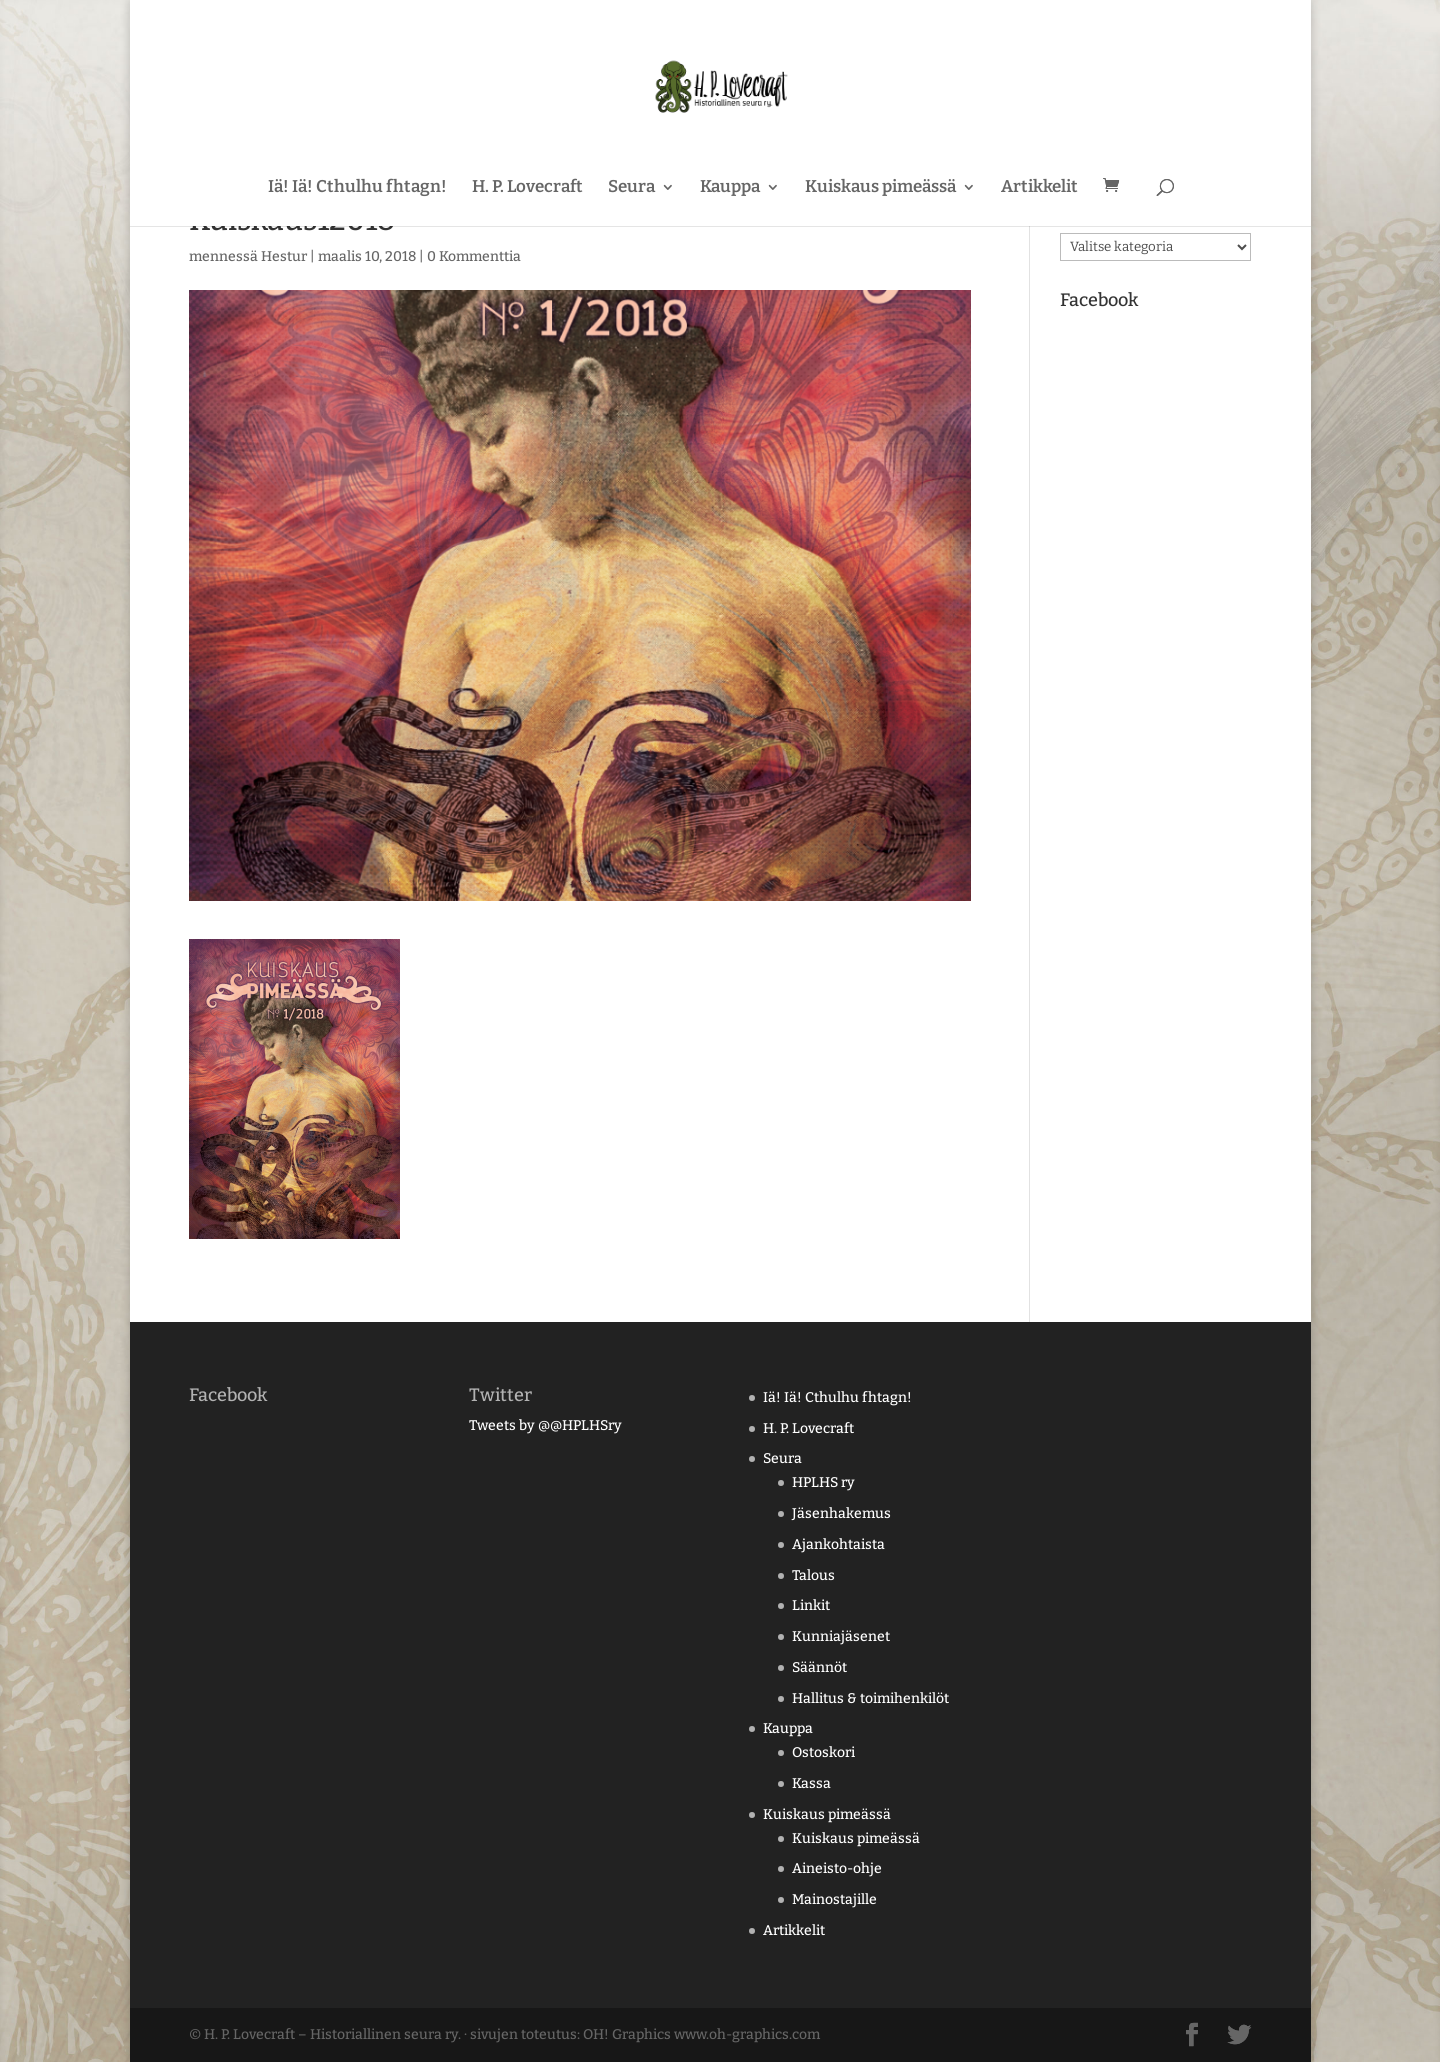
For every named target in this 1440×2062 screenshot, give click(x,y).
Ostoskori (823, 1752)
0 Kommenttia (474, 256)
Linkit (811, 1605)
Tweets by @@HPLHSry (545, 1425)
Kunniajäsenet (841, 1636)
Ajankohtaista (838, 1544)
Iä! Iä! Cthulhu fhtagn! (357, 188)
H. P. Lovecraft (527, 188)
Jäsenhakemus (841, 1513)
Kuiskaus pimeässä (880, 188)
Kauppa (730, 188)
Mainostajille (834, 1899)
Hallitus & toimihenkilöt (870, 1698)
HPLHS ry (823, 1482)
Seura (631, 188)
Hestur (284, 256)
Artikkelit (1039, 188)
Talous (813, 1575)
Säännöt (819, 1667)
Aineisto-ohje (837, 1868)
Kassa (811, 1783)
